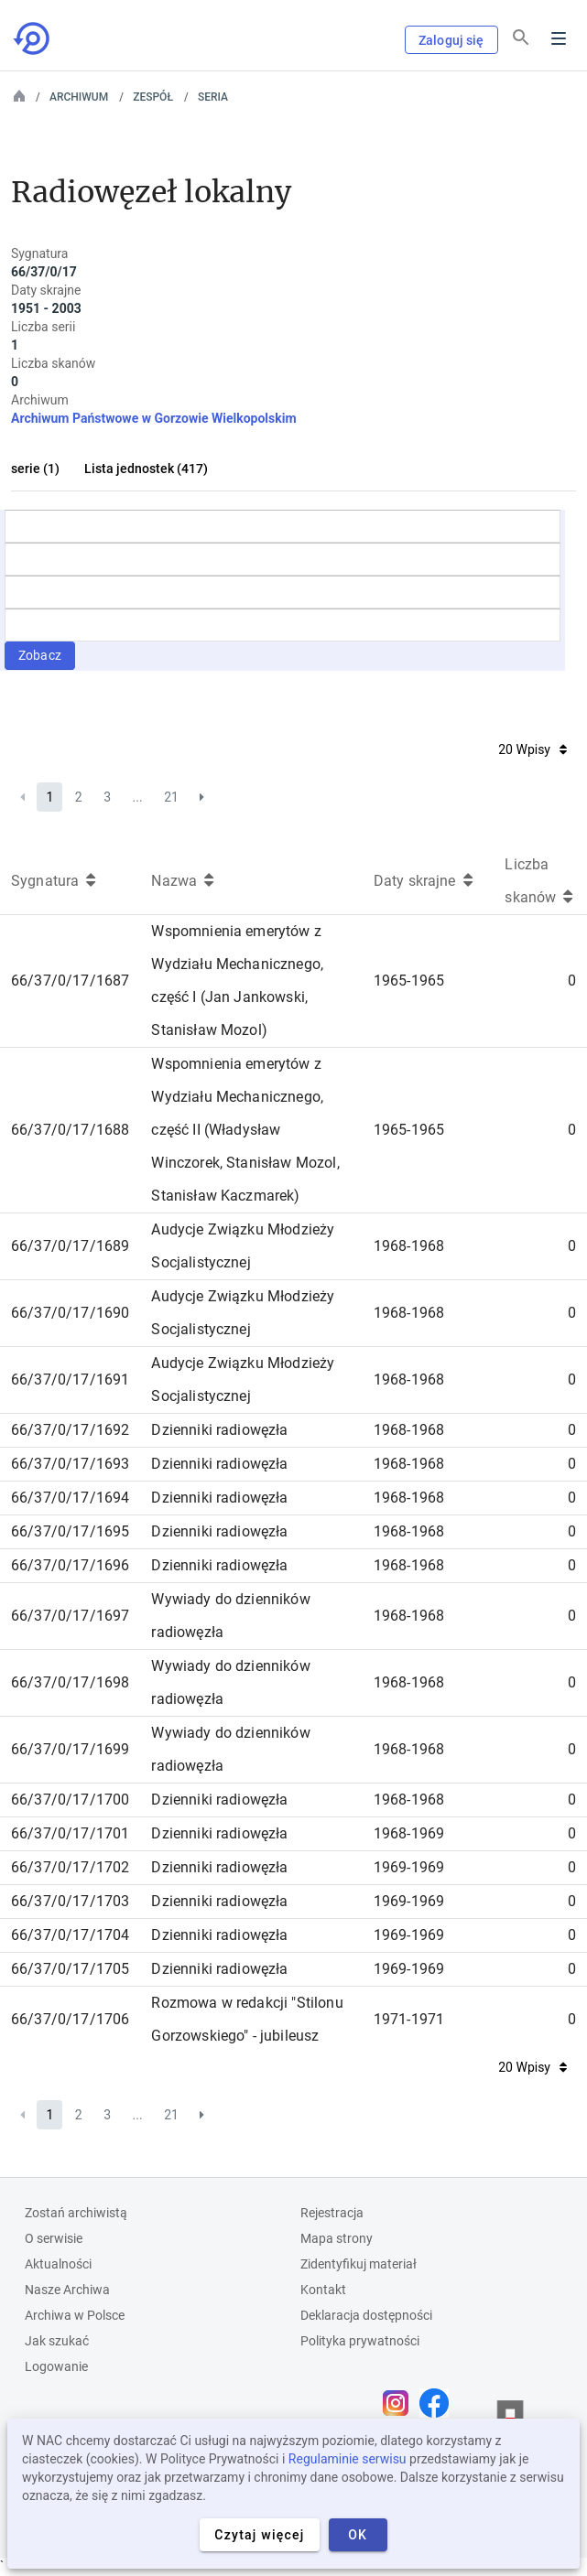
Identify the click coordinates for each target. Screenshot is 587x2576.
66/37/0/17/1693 (70, 1463)
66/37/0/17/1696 (70, 1565)
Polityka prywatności (359, 2340)
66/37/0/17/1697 (70, 1615)
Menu (558, 38)
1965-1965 (409, 980)
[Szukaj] (521, 37)
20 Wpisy (532, 749)
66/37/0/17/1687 (70, 980)
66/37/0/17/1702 (70, 1867)
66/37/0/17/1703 (70, 1901)
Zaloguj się (451, 40)
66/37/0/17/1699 (70, 1749)
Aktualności (58, 2264)
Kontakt (323, 2289)
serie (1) (35, 468)
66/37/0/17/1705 (70, 1969)
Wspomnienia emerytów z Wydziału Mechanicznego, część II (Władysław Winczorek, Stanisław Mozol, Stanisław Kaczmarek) (245, 1129)
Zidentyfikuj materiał (358, 2264)
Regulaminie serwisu (347, 2459)
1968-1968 (409, 1246)
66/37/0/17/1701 (70, 1833)
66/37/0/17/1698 (70, 1682)
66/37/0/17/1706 (70, 2019)
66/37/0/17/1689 (70, 1246)
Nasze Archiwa (67, 2289)
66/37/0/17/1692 (70, 1430)
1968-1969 (409, 1833)
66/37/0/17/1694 (70, 1497)
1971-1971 (409, 2019)
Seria (213, 97)
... (138, 797)
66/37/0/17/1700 (70, 1799)
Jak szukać (57, 2340)
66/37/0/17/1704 (70, 1935)
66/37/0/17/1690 (70, 1312)
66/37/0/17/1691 (70, 1379)
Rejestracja (332, 2212)
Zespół (153, 97)
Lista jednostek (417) (146, 468)
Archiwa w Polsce (75, 2315)
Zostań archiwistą (76, 2212)
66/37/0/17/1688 (70, 1129)
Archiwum (78, 97)
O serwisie (53, 2238)
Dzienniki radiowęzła (219, 1430)
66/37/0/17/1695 (70, 1531)
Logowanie (56, 2366)
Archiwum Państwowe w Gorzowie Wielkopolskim (154, 418)
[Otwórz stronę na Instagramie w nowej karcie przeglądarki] (400, 2403)
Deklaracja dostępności (366, 2315)
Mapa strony (336, 2238)
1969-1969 (409, 1867)
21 (171, 797)
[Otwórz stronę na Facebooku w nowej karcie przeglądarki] (438, 2403)
